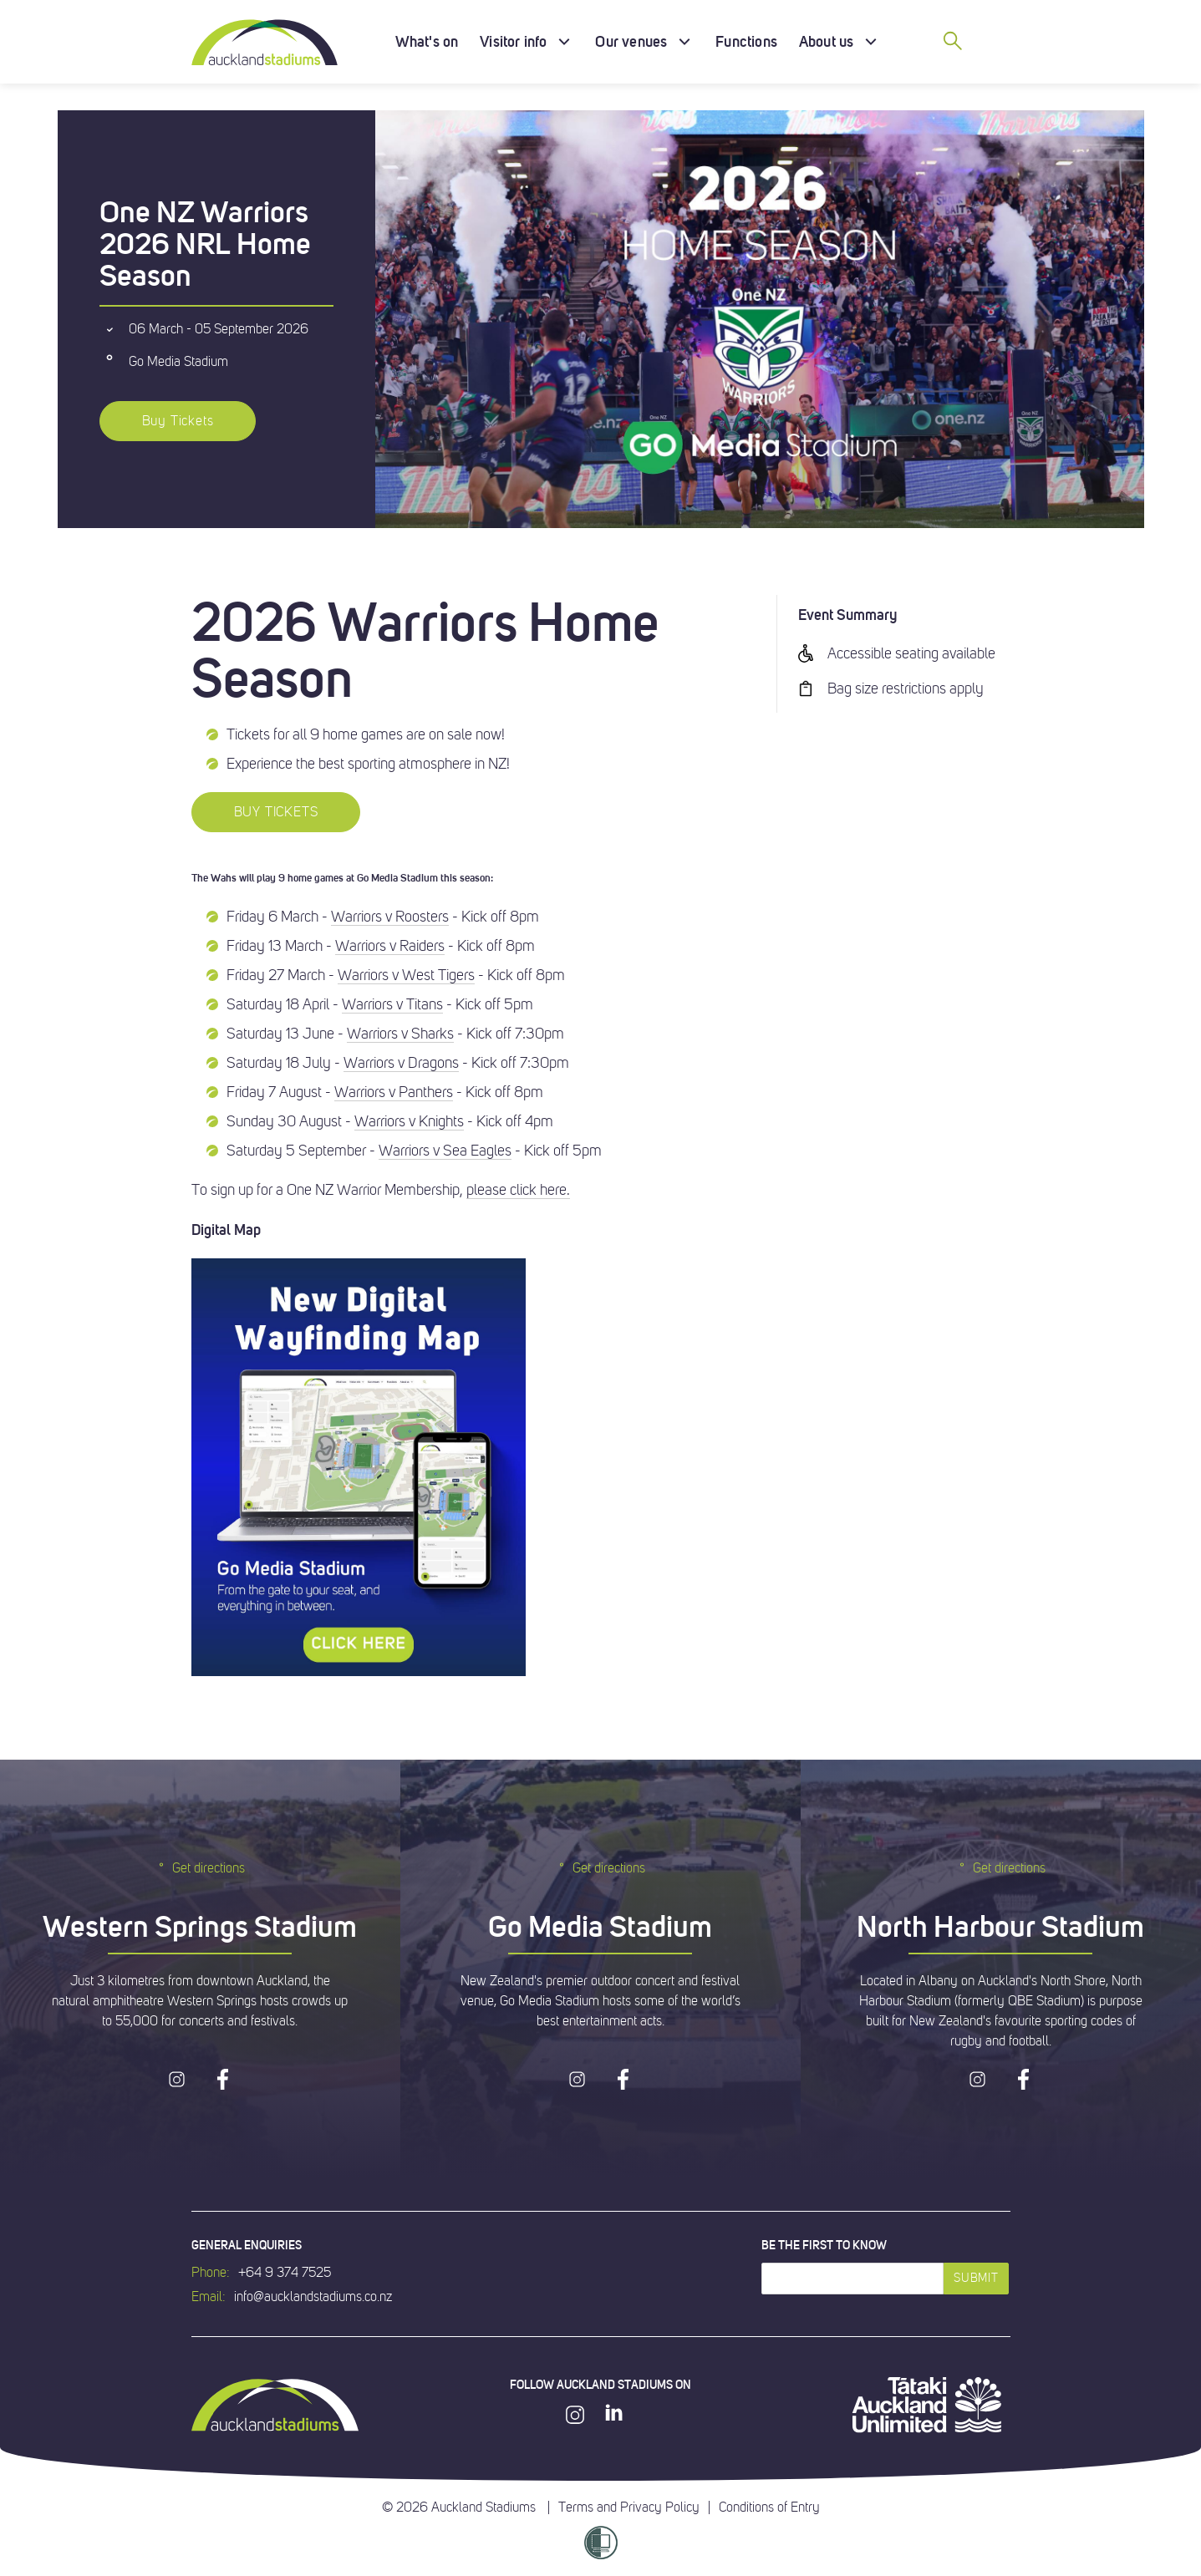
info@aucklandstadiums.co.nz (313, 2296)
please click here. (518, 1189)
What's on (427, 41)
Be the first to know (824, 2245)
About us (826, 41)
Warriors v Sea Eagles (445, 1150)
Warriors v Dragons (401, 1062)
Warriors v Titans (392, 1004)
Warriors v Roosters (390, 916)
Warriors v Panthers (393, 1092)
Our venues (631, 41)
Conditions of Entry (769, 2507)
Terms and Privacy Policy (629, 2507)
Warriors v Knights (409, 1121)
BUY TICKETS (276, 812)
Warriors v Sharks (400, 1033)
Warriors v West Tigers (406, 975)
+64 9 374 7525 (284, 2272)
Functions (746, 41)
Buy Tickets (178, 421)
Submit (976, 2278)
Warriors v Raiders (390, 945)
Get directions (200, 1868)
